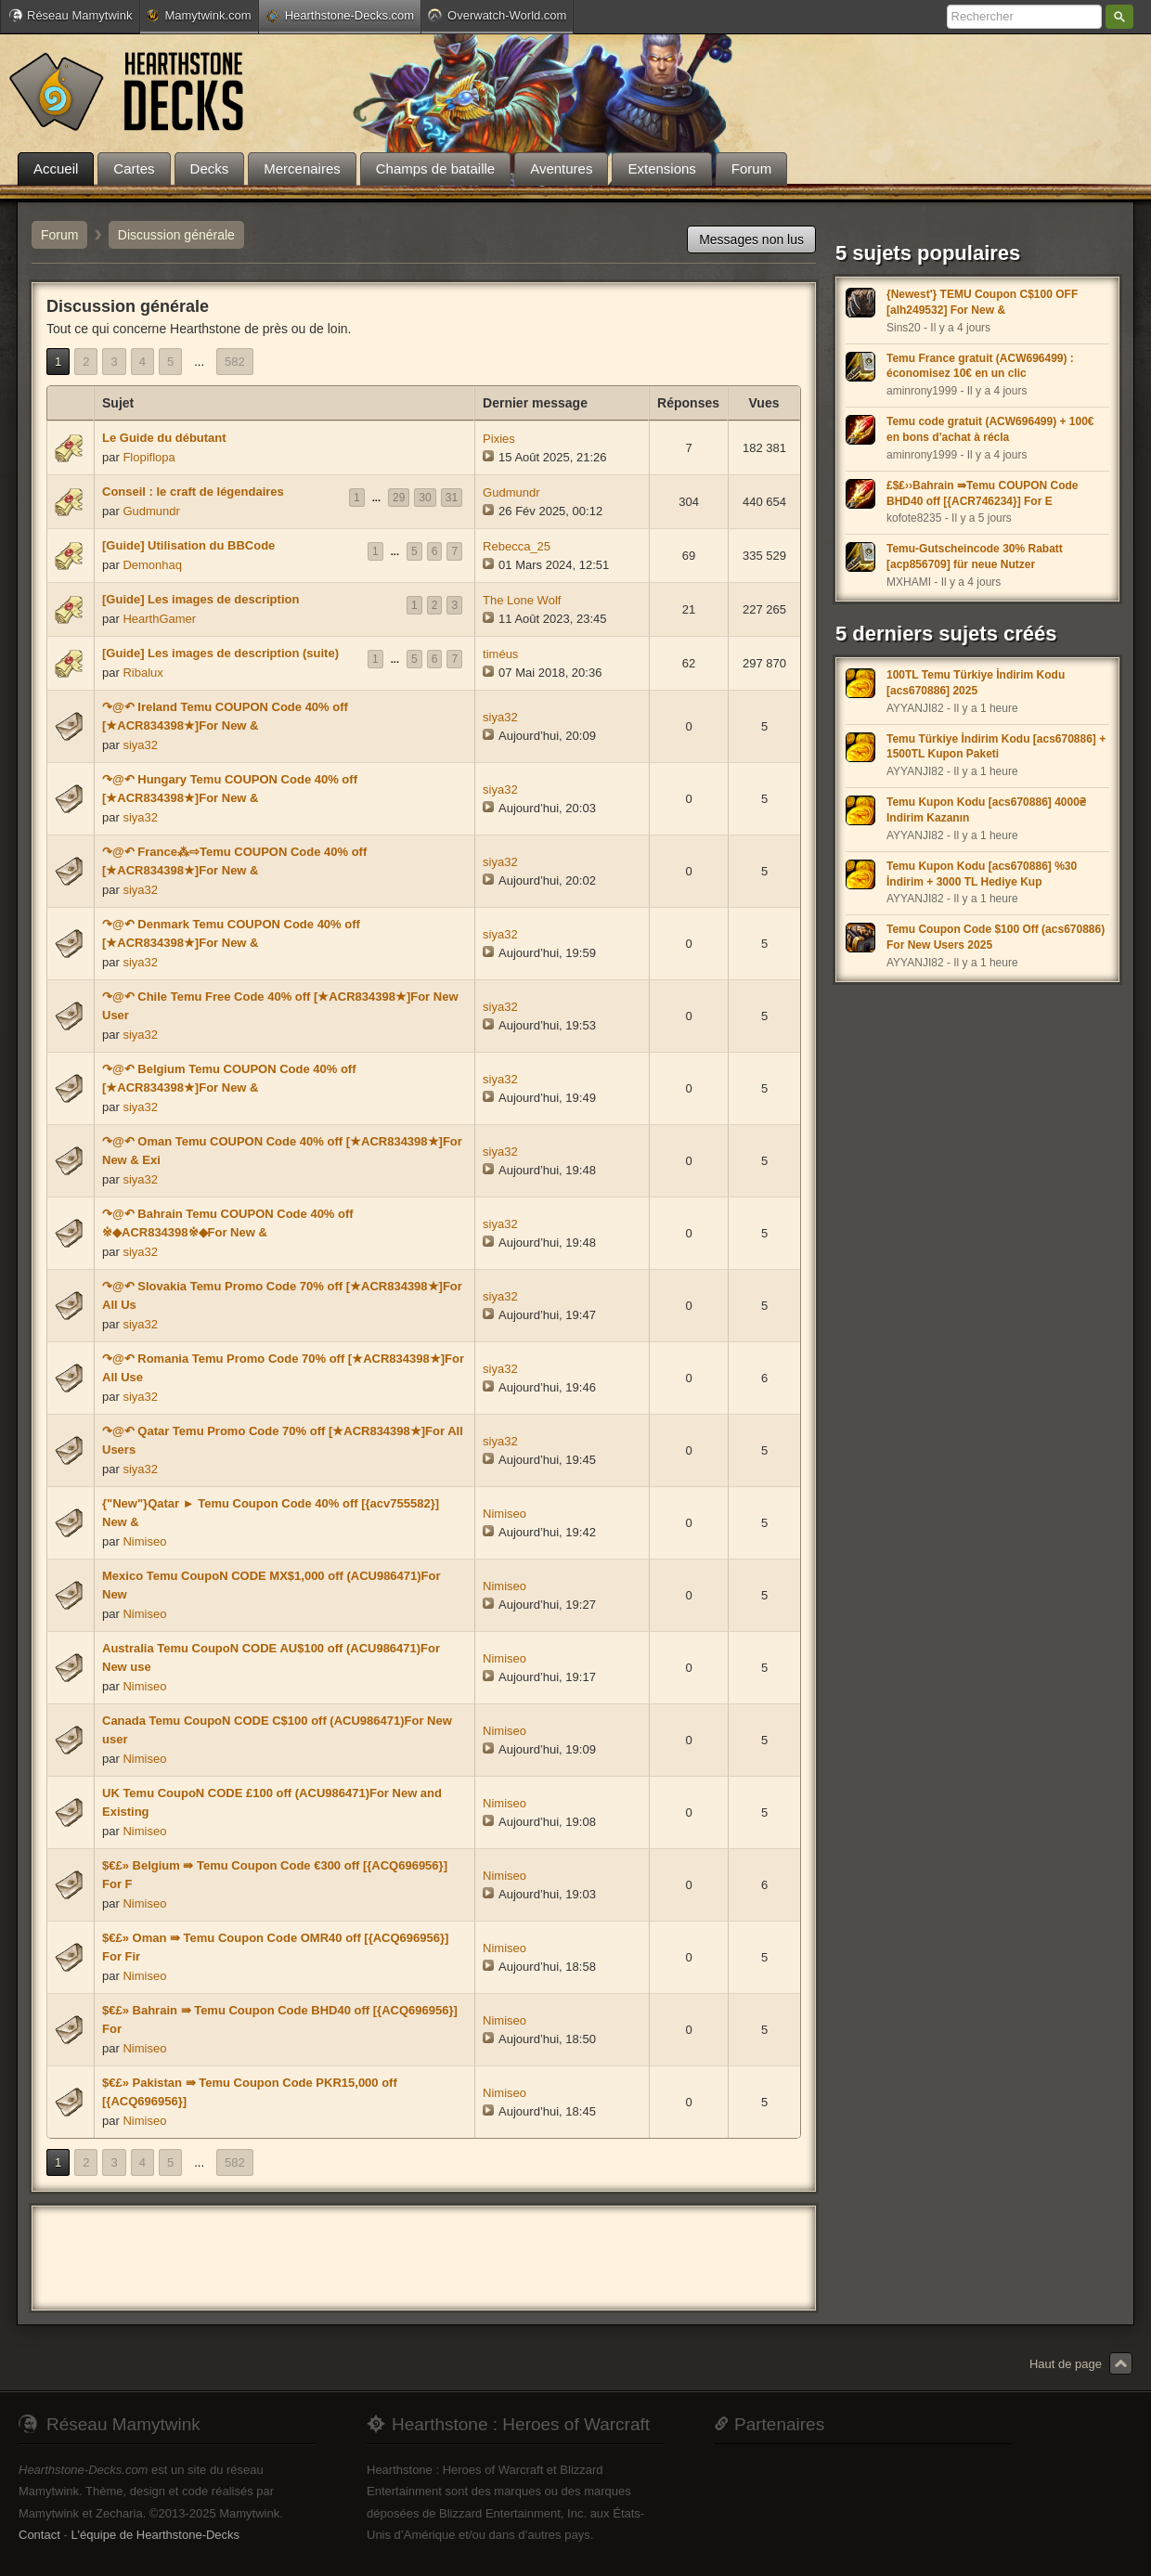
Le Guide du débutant (164, 438)
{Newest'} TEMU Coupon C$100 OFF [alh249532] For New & (982, 302)
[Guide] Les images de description (200, 599)
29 (399, 497)
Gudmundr (151, 511)
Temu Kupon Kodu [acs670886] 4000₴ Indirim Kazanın (986, 810)
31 (452, 497)
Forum (59, 234)
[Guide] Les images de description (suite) (220, 653)
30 (425, 497)
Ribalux (142, 673)
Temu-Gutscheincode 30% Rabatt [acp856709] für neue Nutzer (974, 556)
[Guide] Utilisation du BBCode (188, 545)
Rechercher (1119, 17)
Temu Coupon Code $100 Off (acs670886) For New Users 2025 (995, 937)
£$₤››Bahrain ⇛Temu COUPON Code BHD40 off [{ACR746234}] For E (982, 493)
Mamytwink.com (199, 15)
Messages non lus (751, 239)
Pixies (499, 439)
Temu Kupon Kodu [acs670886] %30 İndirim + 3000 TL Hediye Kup (981, 874)
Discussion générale (176, 234)
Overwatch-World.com (497, 14)
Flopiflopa (149, 457)
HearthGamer (159, 619)
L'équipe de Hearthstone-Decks (155, 2535)
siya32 (140, 745)
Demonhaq (152, 565)
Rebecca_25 (516, 546)
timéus (500, 654)
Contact (39, 2535)
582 (235, 362)
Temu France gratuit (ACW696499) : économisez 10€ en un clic (980, 366)
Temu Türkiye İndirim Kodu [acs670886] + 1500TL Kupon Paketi (996, 746)
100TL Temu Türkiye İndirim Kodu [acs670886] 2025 (975, 682)
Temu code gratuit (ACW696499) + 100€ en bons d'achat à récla (990, 429)
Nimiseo (144, 1541)
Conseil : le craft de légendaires (193, 491)
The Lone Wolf (522, 600)
